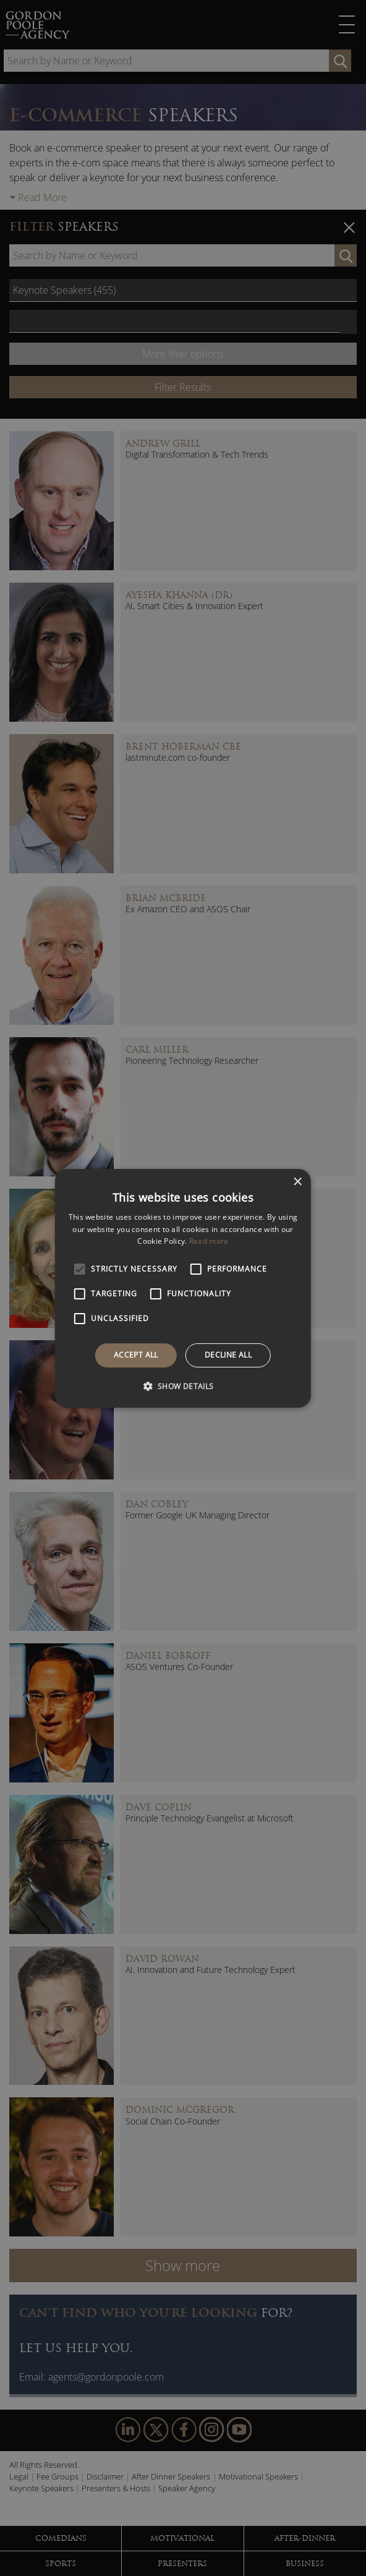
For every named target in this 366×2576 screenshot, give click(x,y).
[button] (182, 1386)
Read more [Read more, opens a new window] (209, 1241)
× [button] (297, 1181)
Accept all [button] (136, 1355)
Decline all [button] (228, 1355)
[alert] (183, 1288)
